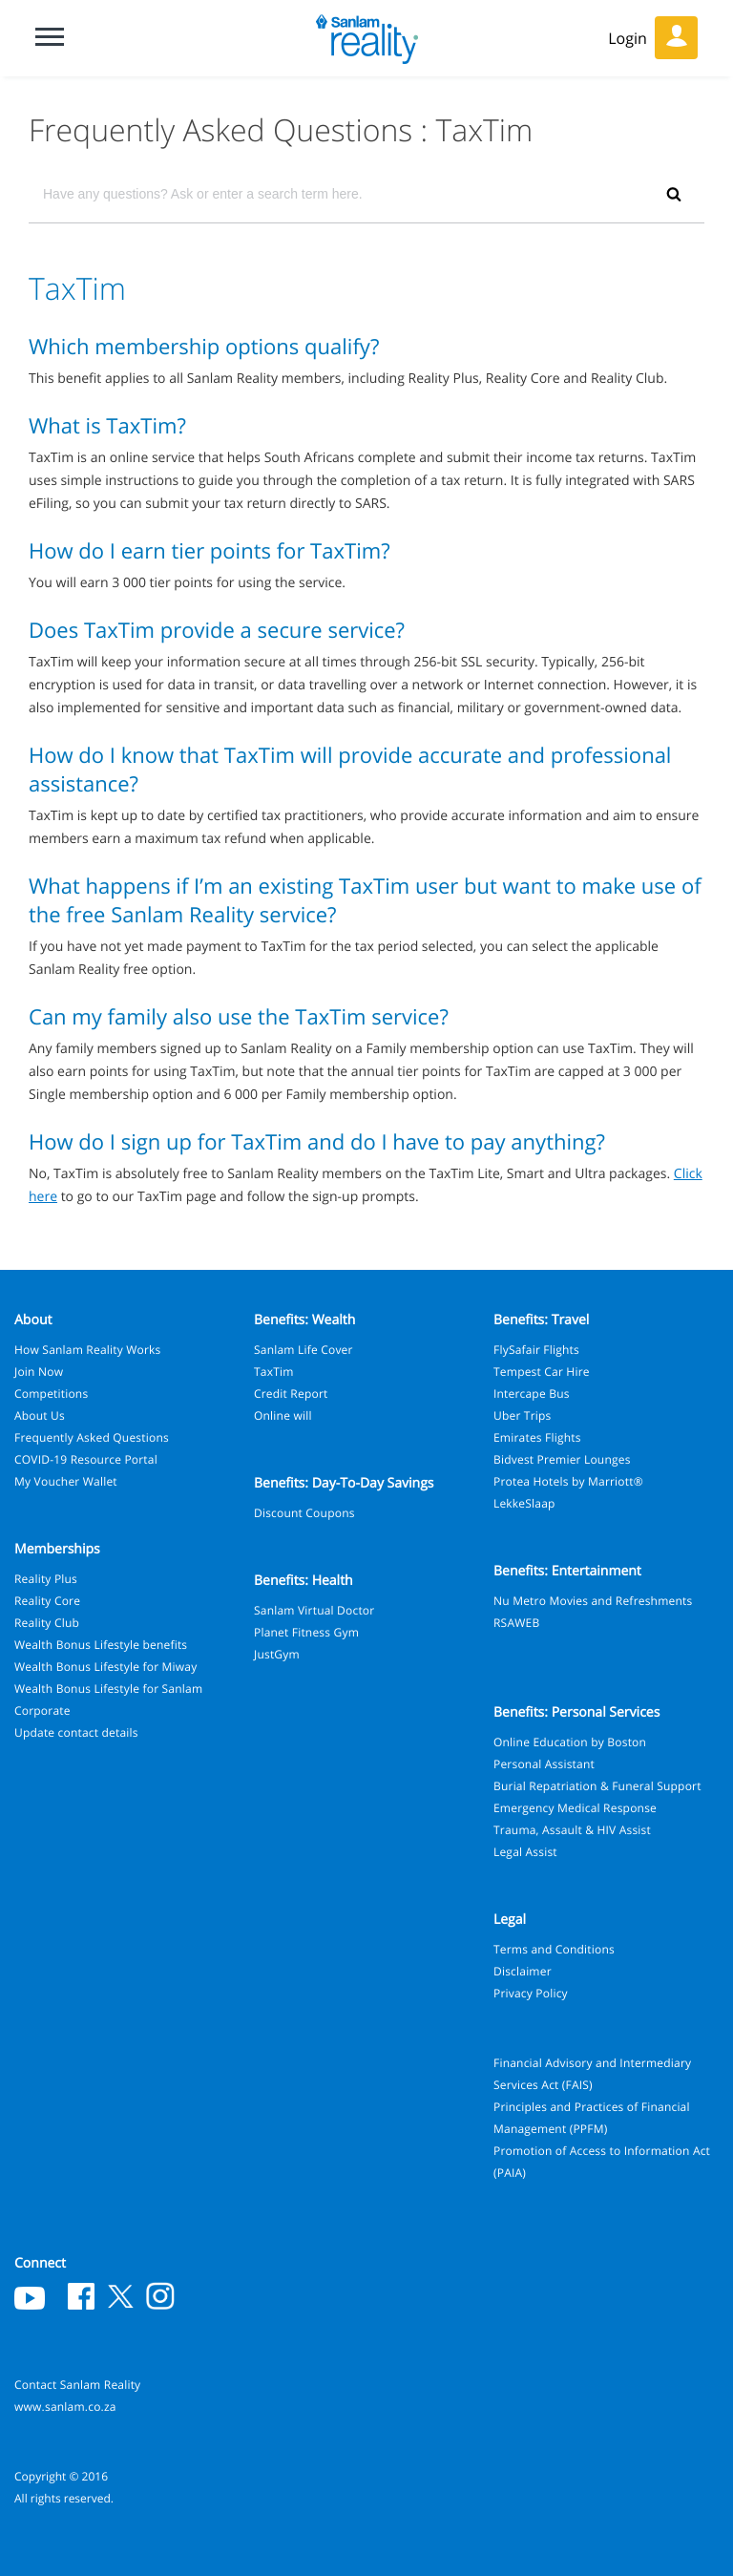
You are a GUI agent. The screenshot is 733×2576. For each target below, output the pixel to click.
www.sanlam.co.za (65, 2406)
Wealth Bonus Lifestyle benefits (100, 1644)
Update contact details (76, 1732)
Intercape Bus (531, 1393)
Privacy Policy (530, 1993)
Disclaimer (522, 1971)
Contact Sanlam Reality (77, 2384)
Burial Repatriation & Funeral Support (597, 1786)
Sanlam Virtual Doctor (314, 1610)
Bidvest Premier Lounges (562, 1459)
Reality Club (46, 1623)
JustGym (277, 1654)
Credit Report (290, 1393)
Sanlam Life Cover (303, 1349)
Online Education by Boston (569, 1742)
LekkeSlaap (524, 1503)
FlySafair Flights (536, 1349)
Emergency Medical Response (575, 1808)
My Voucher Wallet (65, 1481)
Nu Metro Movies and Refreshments (592, 1601)
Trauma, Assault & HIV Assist (572, 1830)
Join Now (38, 1371)
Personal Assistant (544, 1764)
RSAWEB (516, 1623)
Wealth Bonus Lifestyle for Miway (105, 1666)
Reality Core (47, 1601)
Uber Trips (522, 1415)
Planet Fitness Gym (306, 1632)
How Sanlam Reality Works (87, 1349)
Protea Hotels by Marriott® (568, 1481)
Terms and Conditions (554, 1949)
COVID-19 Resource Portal (85, 1459)
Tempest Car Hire (541, 1371)
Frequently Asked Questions (91, 1437)
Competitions (51, 1393)
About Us (39, 1415)
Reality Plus (45, 1579)
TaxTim (274, 1371)
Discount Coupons (304, 1513)
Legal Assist (525, 1852)
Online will (283, 1415)
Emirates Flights (537, 1437)
